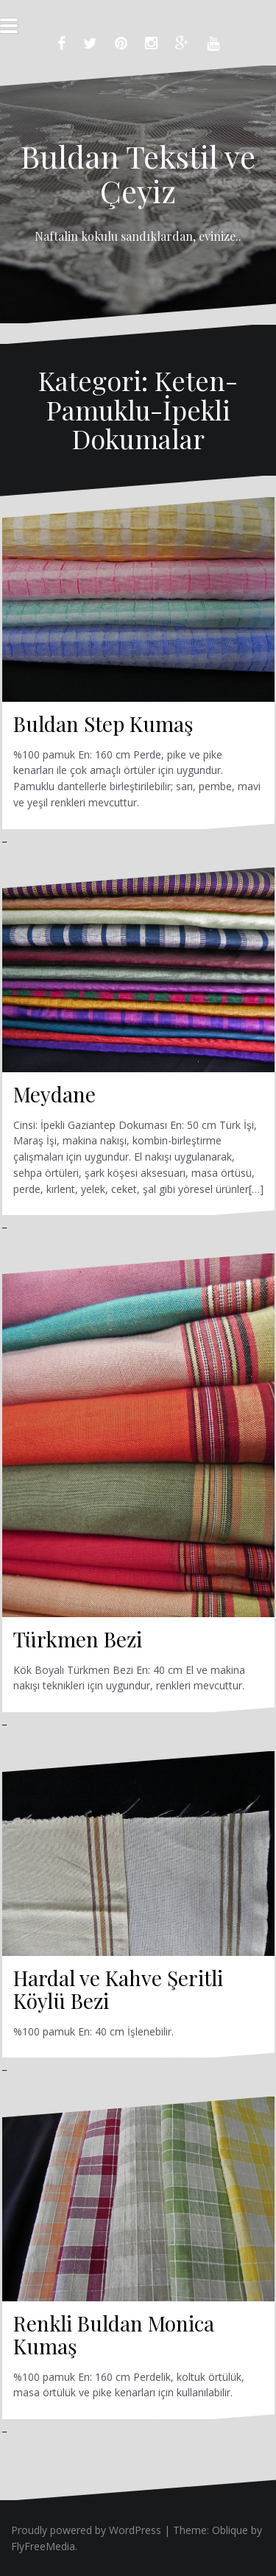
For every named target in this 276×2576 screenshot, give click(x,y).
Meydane (54, 1094)
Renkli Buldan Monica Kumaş (113, 2334)
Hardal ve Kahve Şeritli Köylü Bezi (118, 1989)
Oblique (230, 2530)
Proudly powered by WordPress (86, 2530)
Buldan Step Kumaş (103, 723)
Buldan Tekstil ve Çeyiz (138, 173)
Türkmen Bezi (77, 1639)
